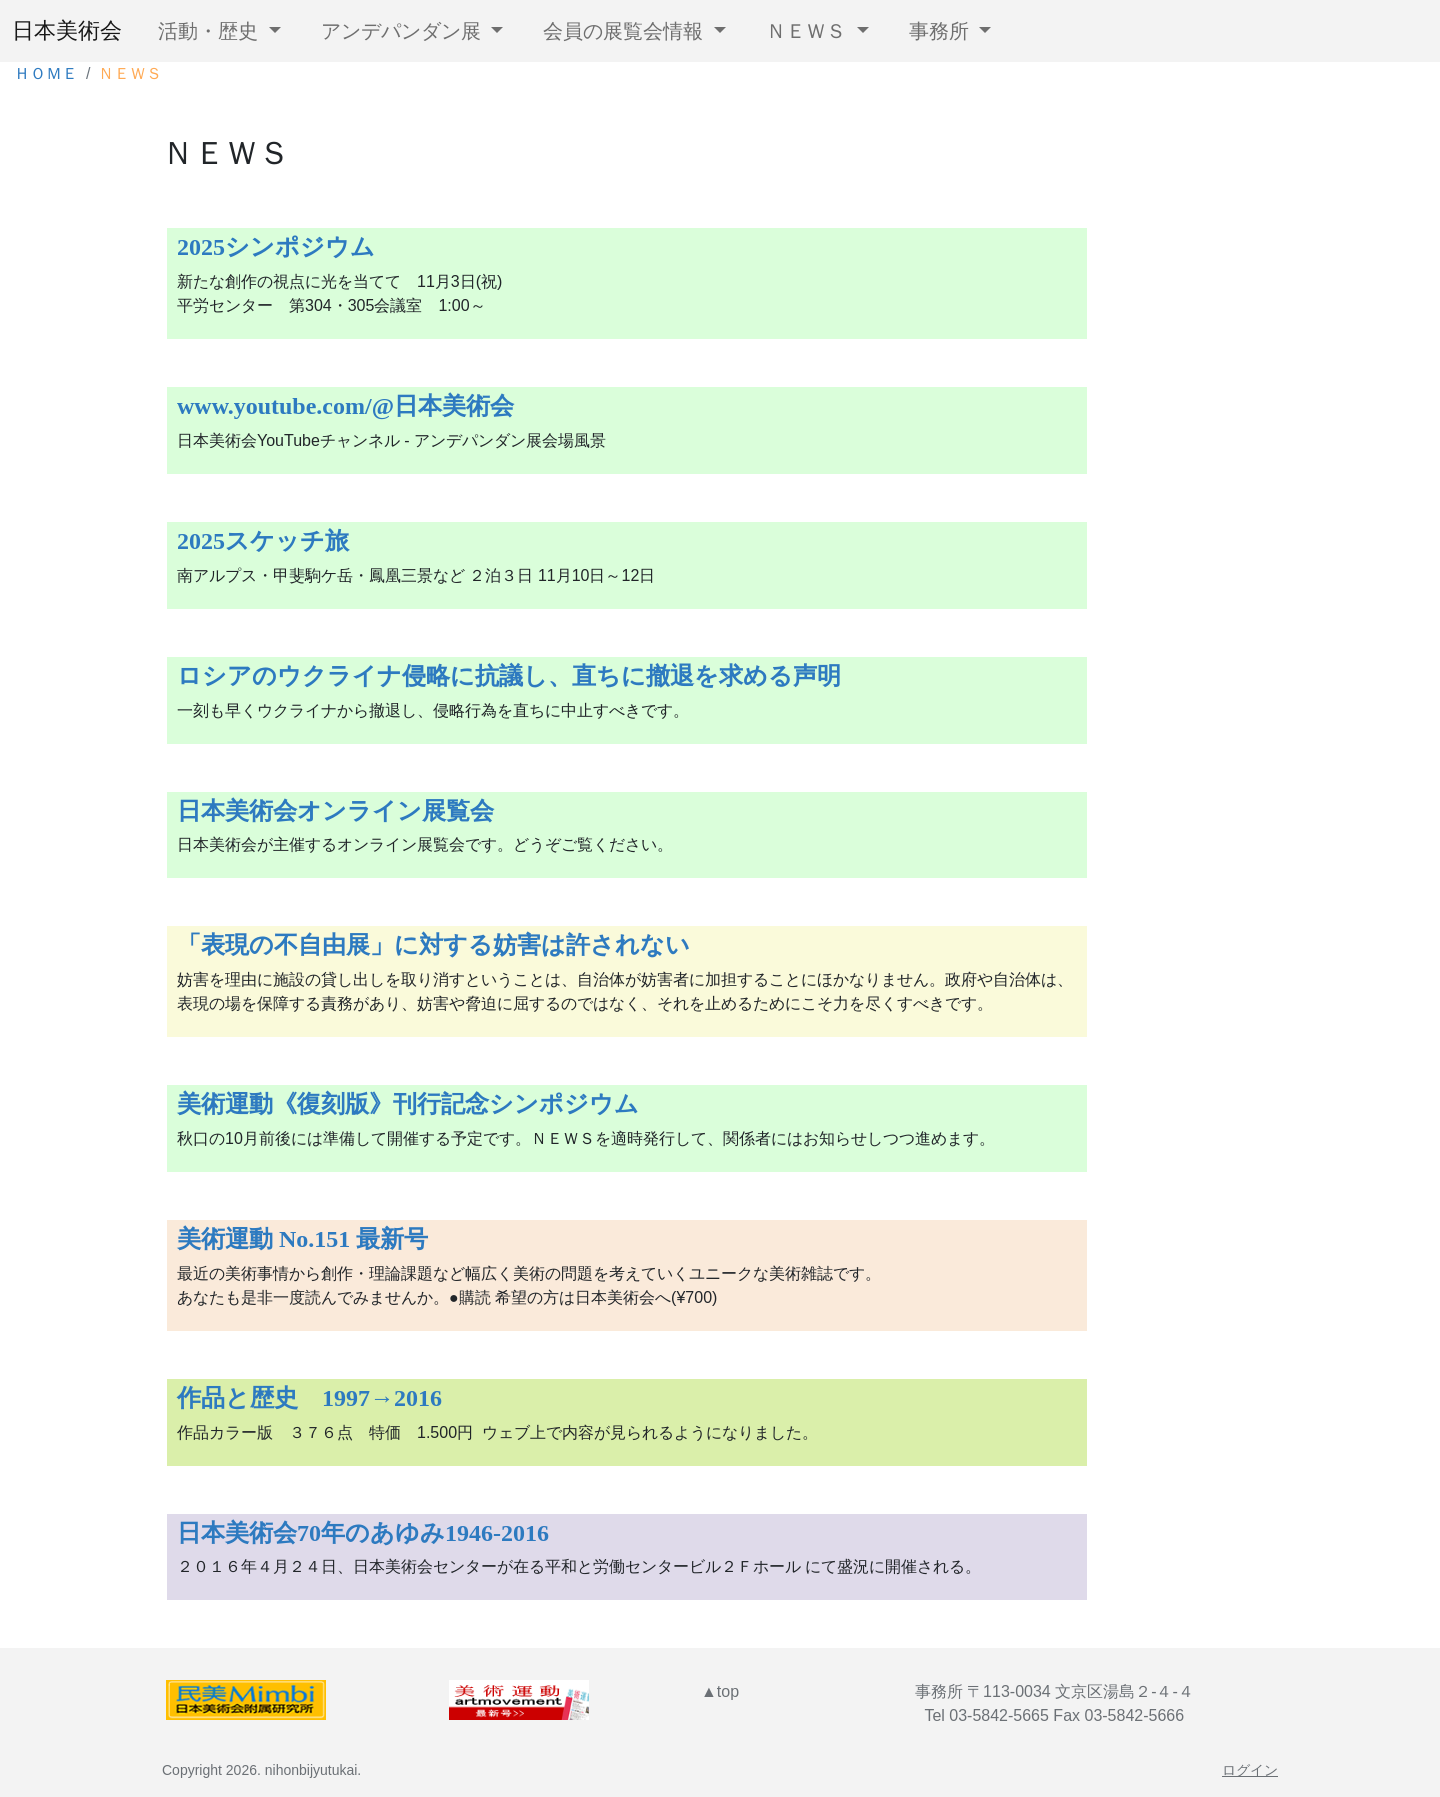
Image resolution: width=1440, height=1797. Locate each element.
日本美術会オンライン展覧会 (335, 811)
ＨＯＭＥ (46, 73)
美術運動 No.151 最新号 (302, 1239)
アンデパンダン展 (404, 31)
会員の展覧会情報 (626, 31)
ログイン (1250, 1770)
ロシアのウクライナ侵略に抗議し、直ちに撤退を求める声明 (509, 676)
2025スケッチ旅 (263, 541)
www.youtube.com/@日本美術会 (345, 406)
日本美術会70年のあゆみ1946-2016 (363, 1533)
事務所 (942, 31)
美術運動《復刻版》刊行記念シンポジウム (408, 1104)
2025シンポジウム (276, 247)
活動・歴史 (211, 31)
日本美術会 (67, 31)
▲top (720, 1691)
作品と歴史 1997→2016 (309, 1398)
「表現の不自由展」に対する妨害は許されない (433, 945)
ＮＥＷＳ (809, 31)
